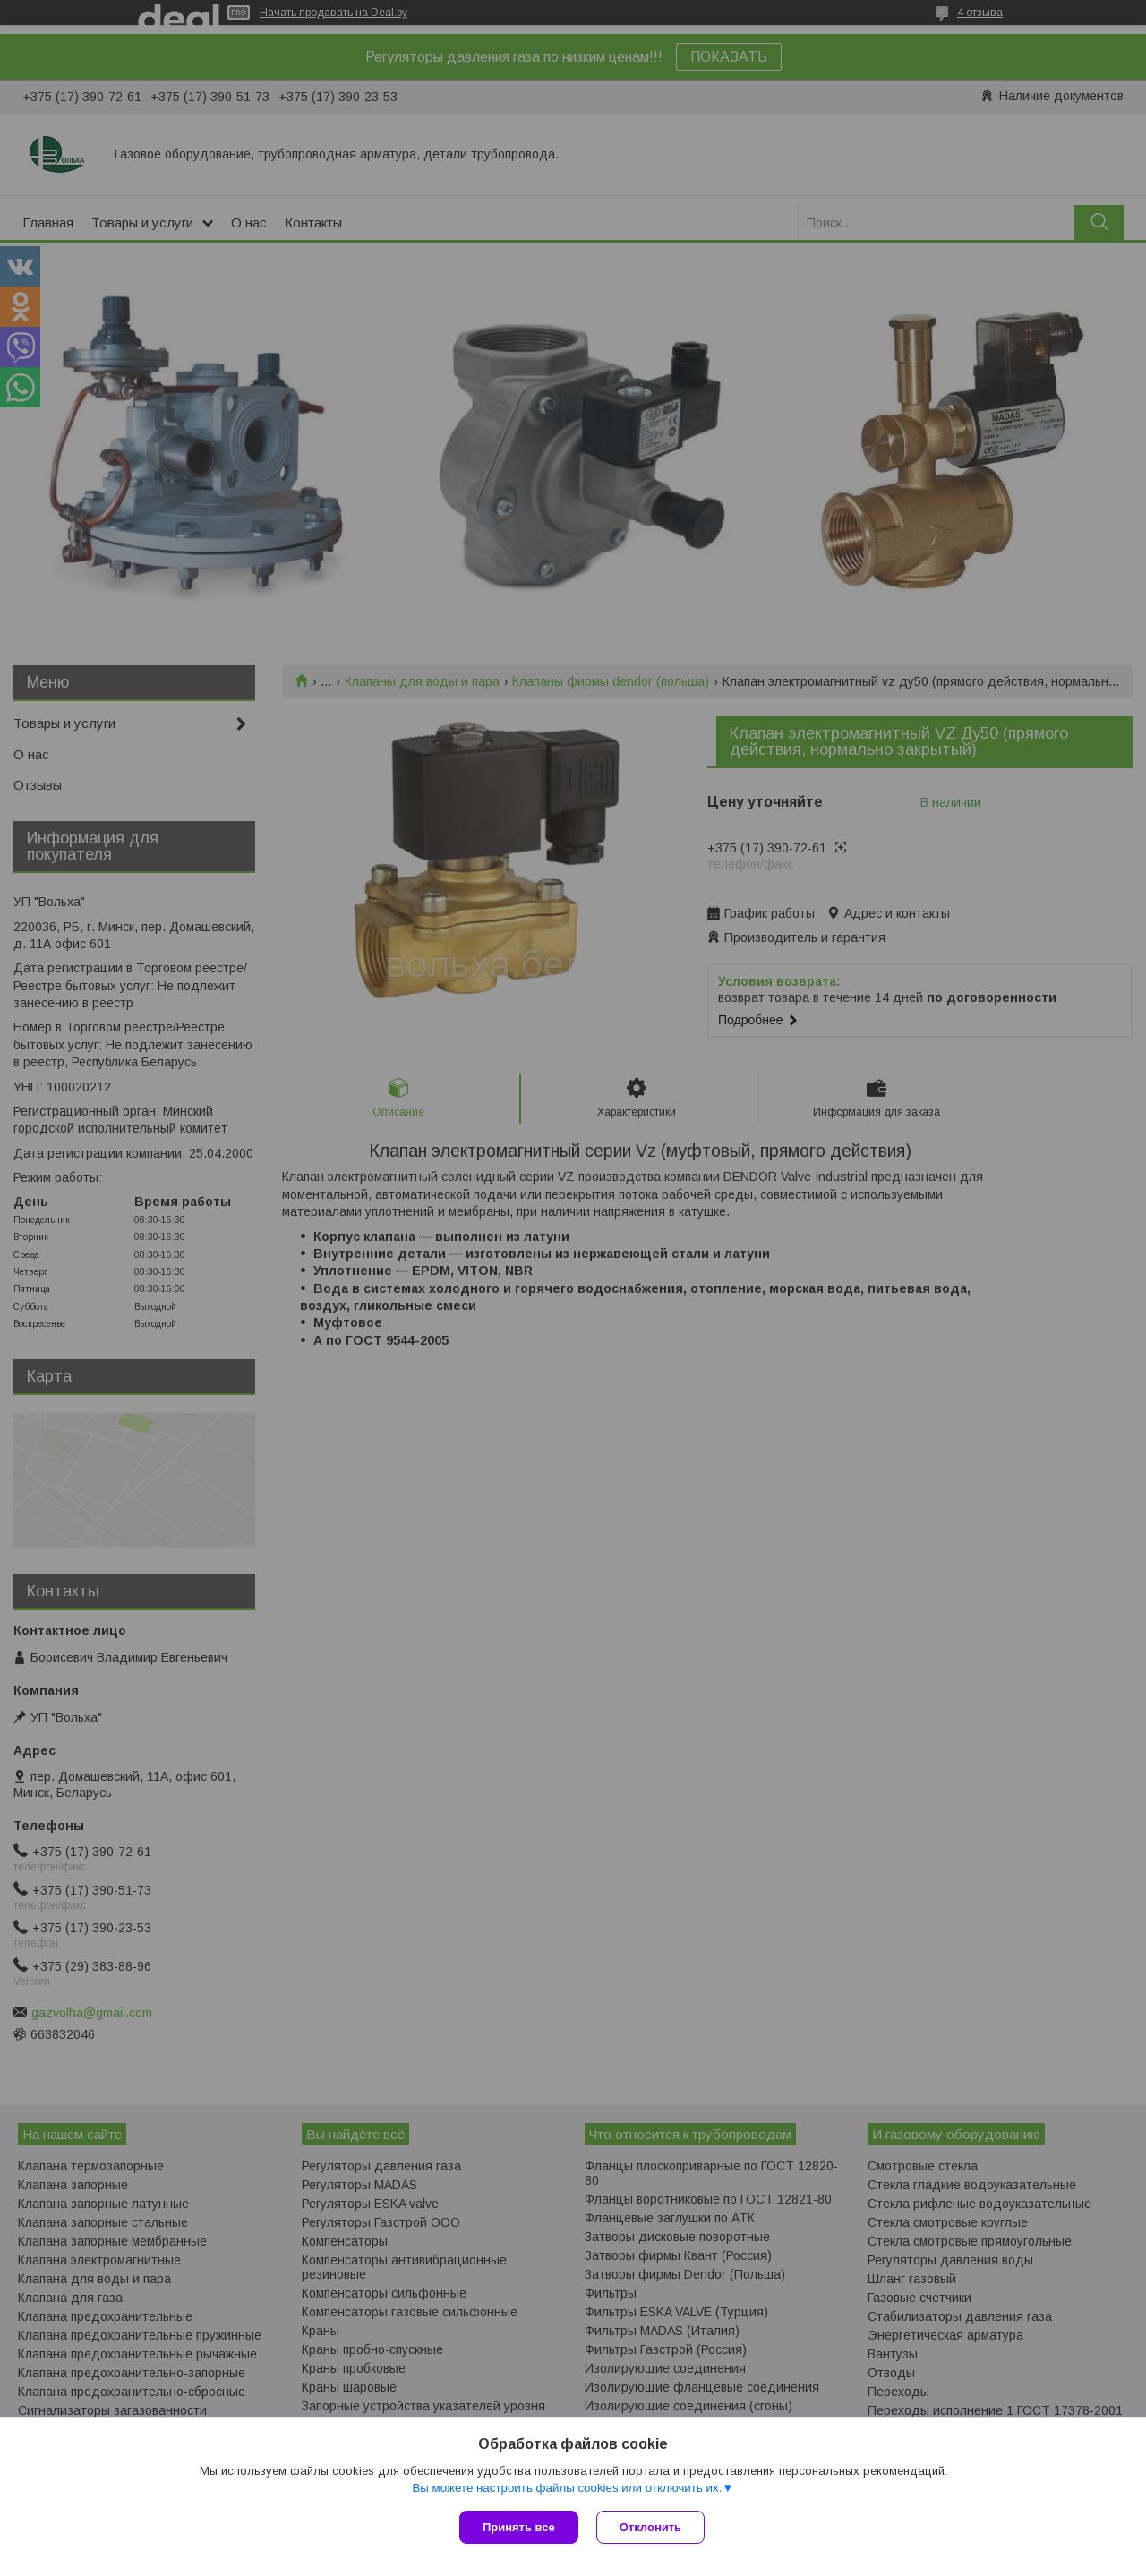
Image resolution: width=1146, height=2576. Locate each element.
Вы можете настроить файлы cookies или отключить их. (567, 2488)
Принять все (519, 2527)
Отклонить (650, 2527)
